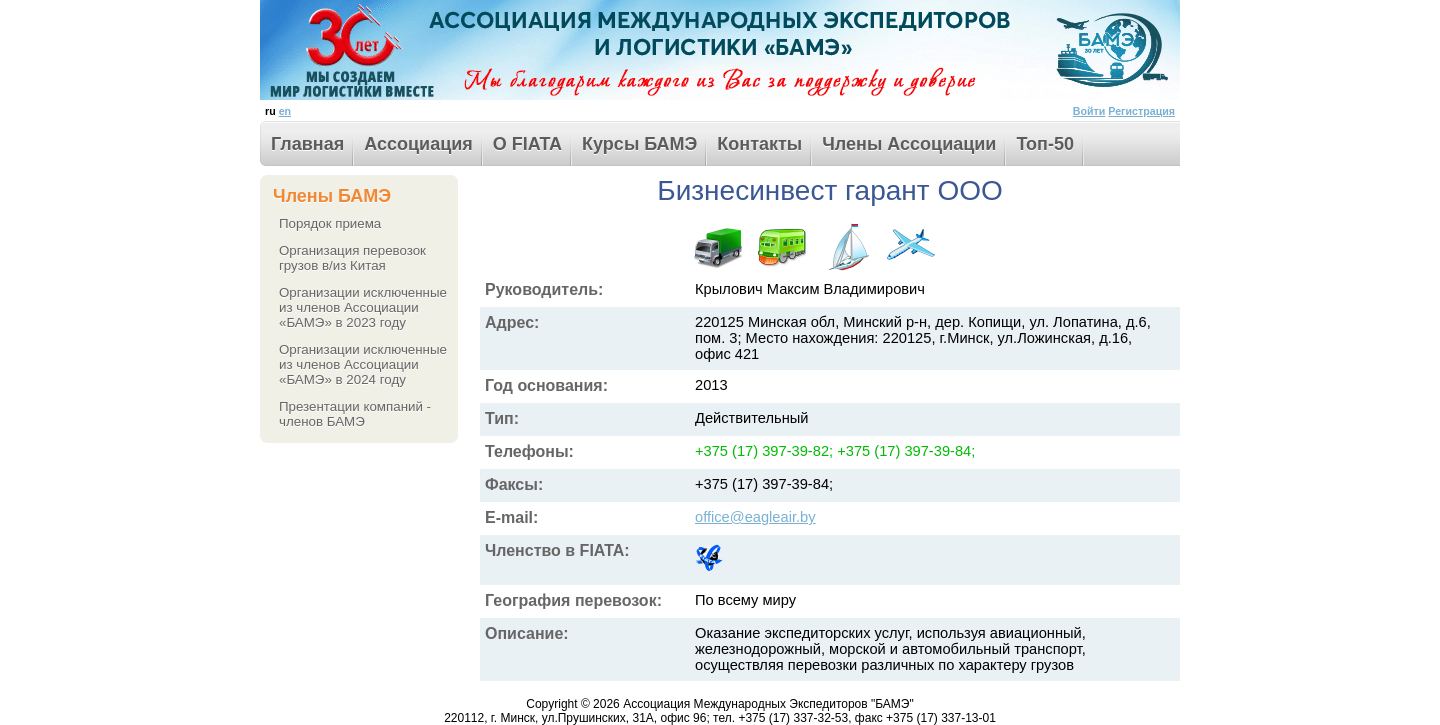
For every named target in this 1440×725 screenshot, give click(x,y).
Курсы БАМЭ (639, 144)
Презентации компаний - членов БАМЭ (355, 414)
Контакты (759, 144)
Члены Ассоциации (909, 144)
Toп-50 (1045, 144)
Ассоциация (418, 144)
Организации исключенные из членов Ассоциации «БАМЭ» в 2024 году (363, 364)
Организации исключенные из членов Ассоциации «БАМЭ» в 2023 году (363, 307)
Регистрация (1141, 111)
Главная (307, 144)
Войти (1089, 111)
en (285, 111)
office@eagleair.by (755, 517)
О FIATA (527, 144)
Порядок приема (330, 223)
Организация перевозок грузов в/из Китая (352, 258)
